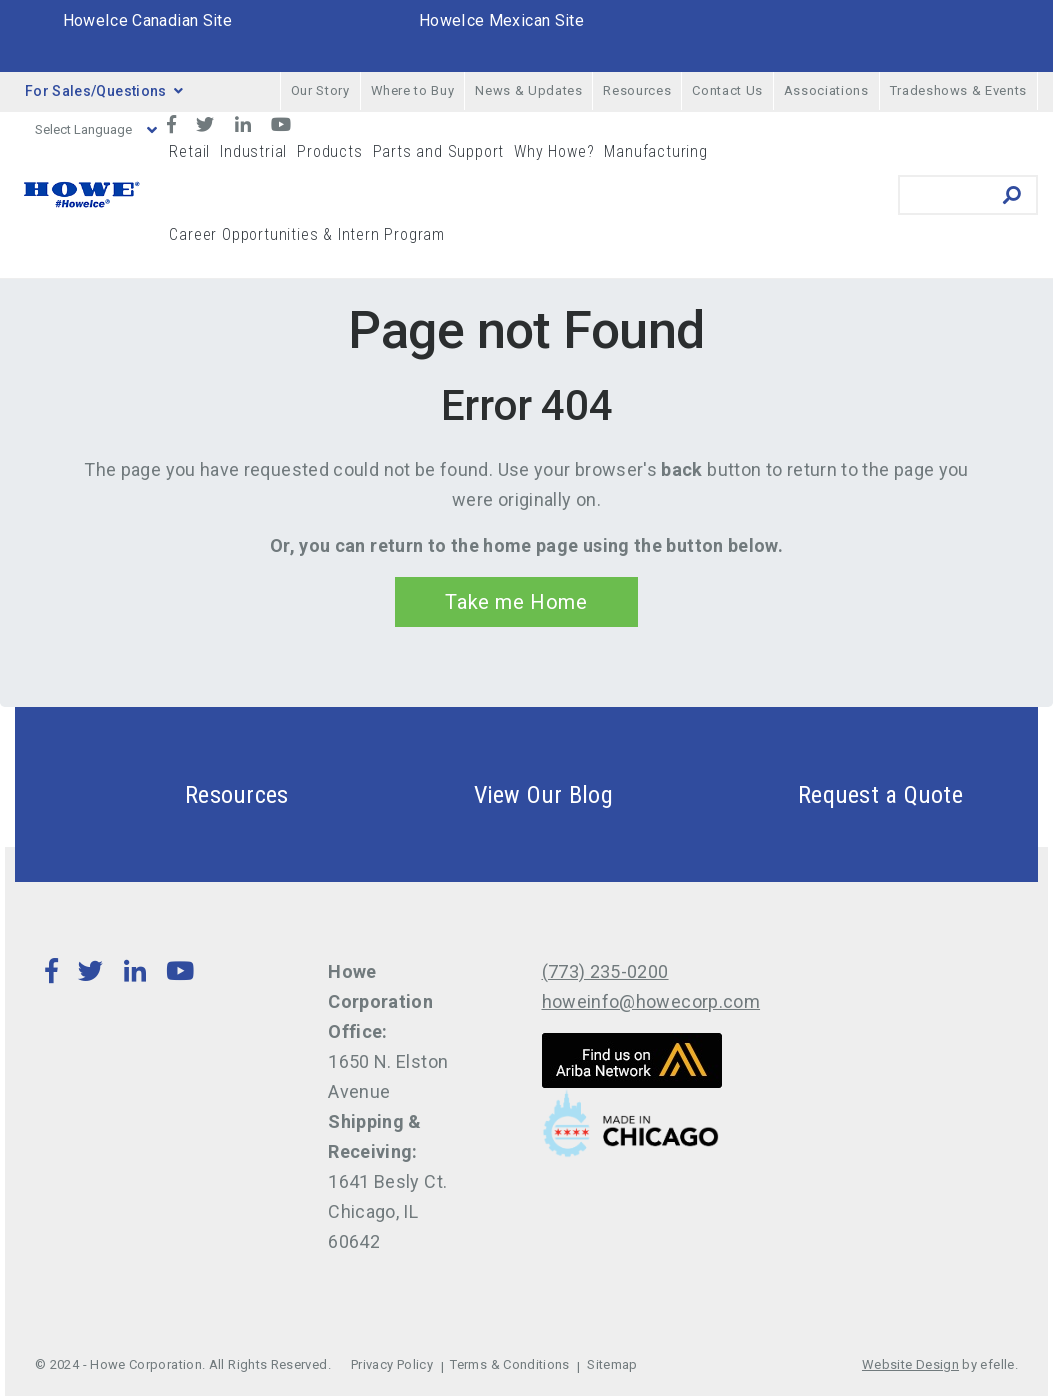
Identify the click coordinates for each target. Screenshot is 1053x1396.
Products (329, 151)
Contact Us (727, 90)
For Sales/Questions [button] (104, 91)
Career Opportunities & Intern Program (307, 234)
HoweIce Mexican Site (501, 20)
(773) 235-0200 (605, 971)
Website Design (910, 1364)
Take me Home (516, 602)
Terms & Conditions (509, 1364)
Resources (637, 90)
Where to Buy (413, 90)
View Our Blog (496, 794)
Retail (189, 151)
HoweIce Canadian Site (148, 20)
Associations (826, 90)
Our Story (320, 90)
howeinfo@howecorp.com (651, 1001)
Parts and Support (439, 151)
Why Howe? (554, 151)
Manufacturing (655, 151)
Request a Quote (833, 794)
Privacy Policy (392, 1364)
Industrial (253, 151)
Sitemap (612, 1364)
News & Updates (528, 90)
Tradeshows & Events (958, 90)
